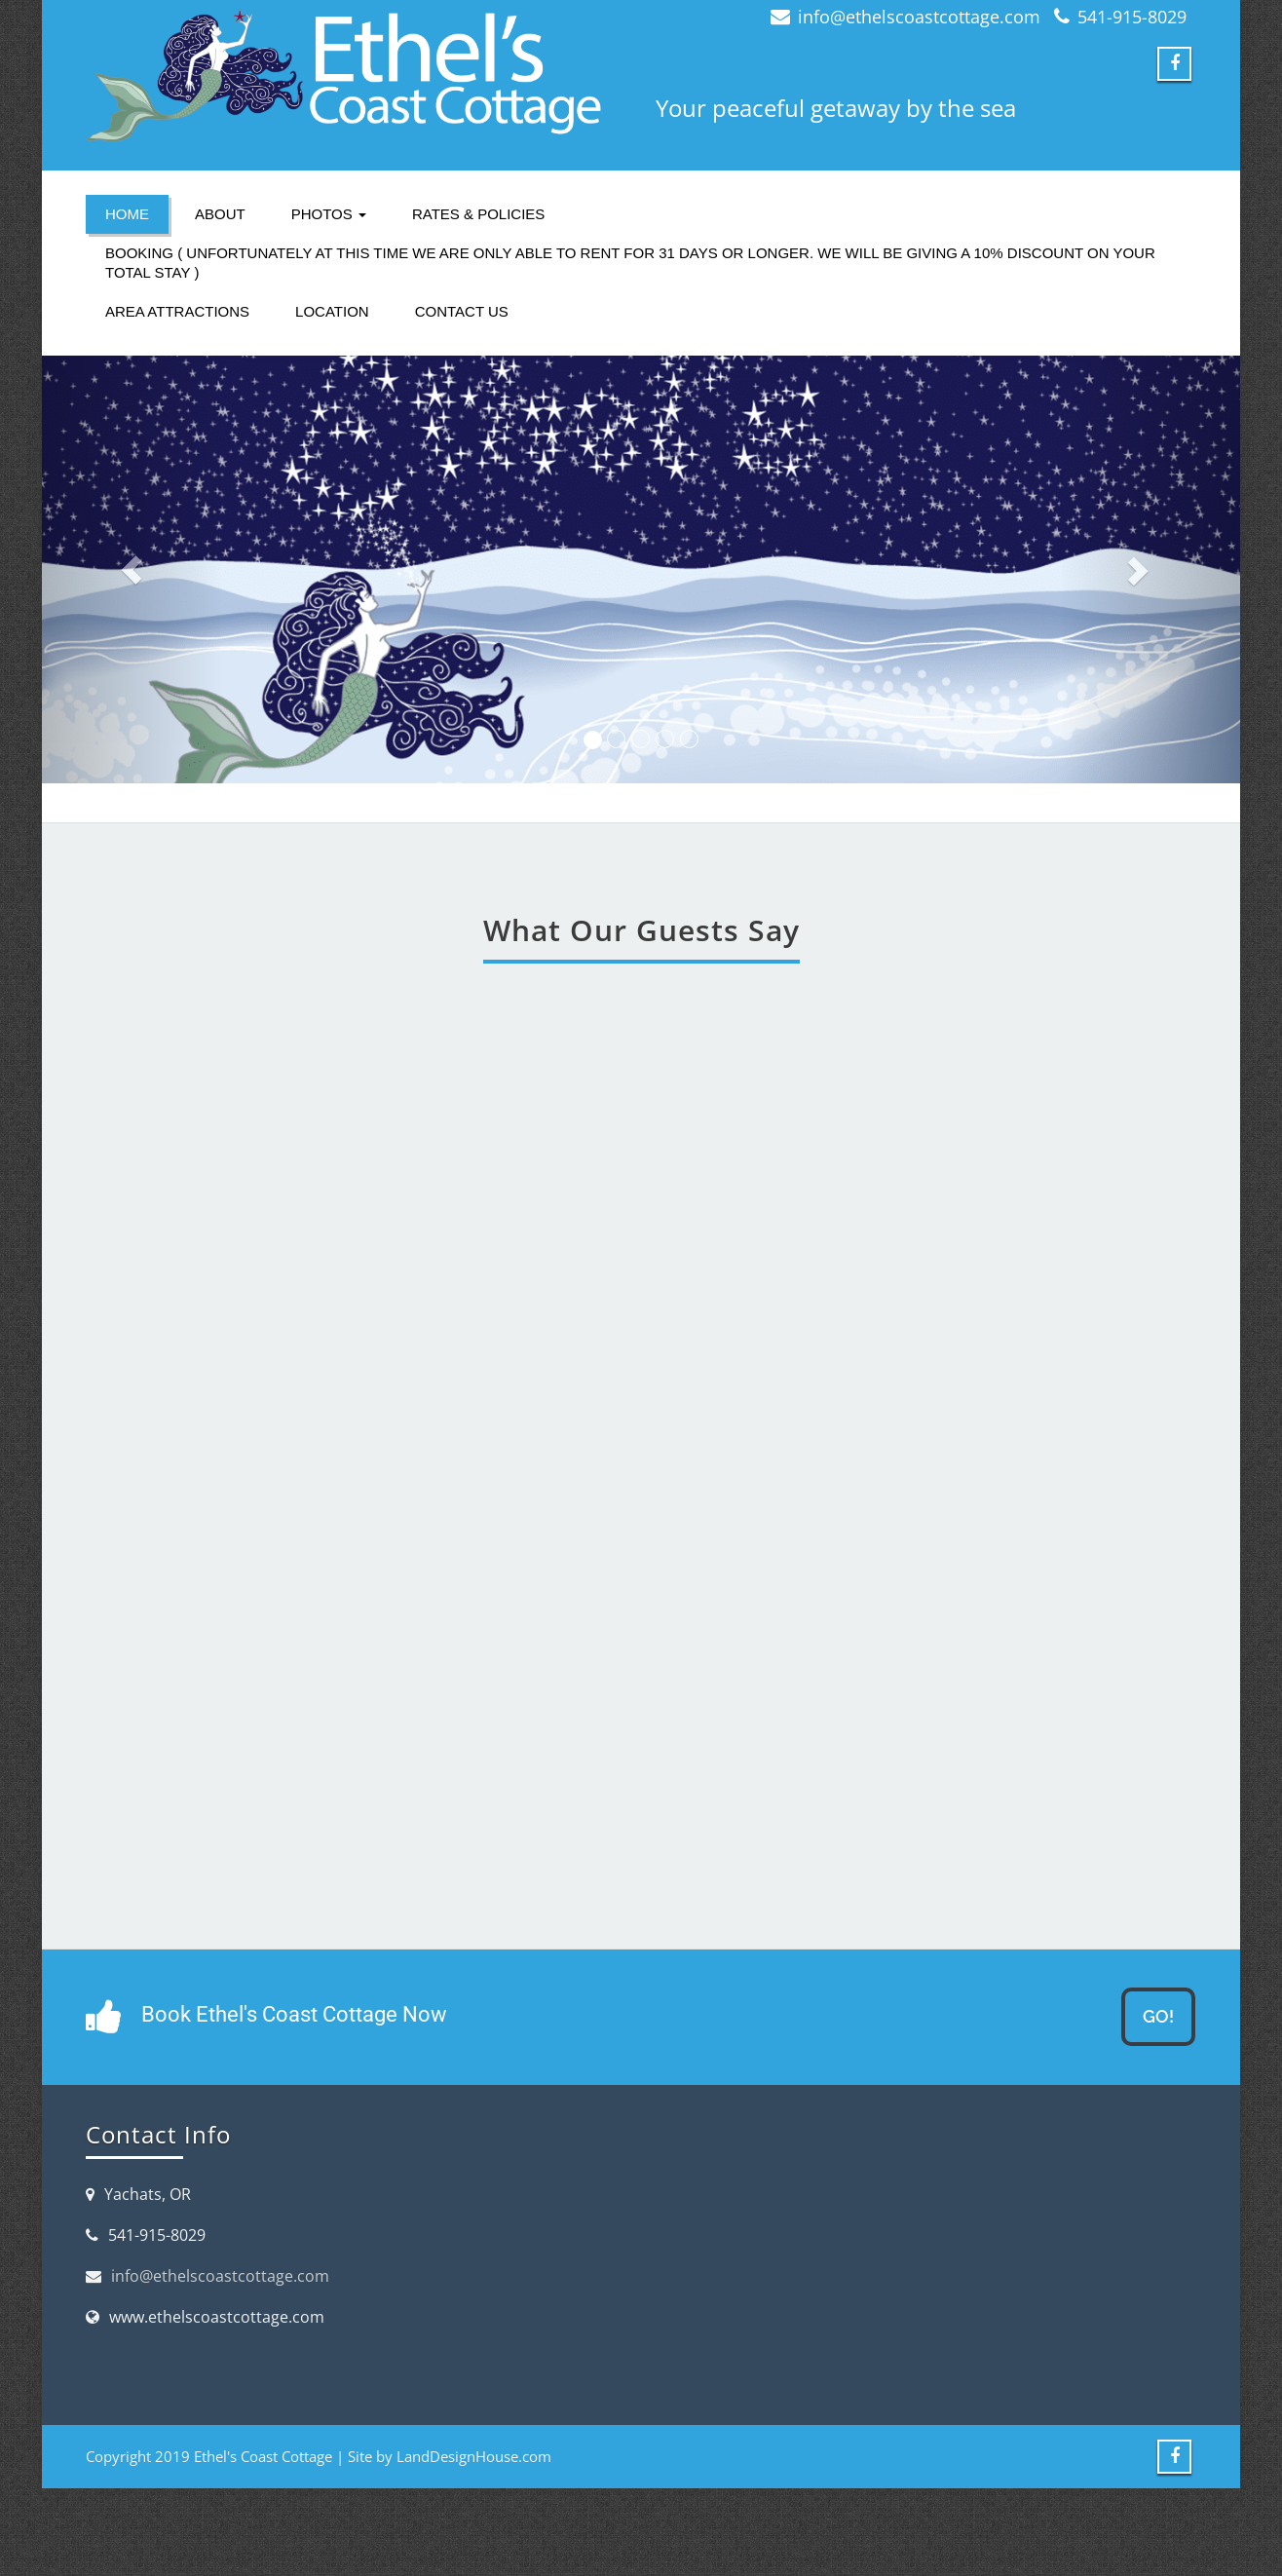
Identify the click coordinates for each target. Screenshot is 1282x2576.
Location (332, 311)
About (220, 214)
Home (127, 214)
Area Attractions (177, 311)
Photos (328, 214)
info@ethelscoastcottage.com (220, 2276)
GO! (1158, 2016)
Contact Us (462, 311)
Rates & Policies (478, 214)
